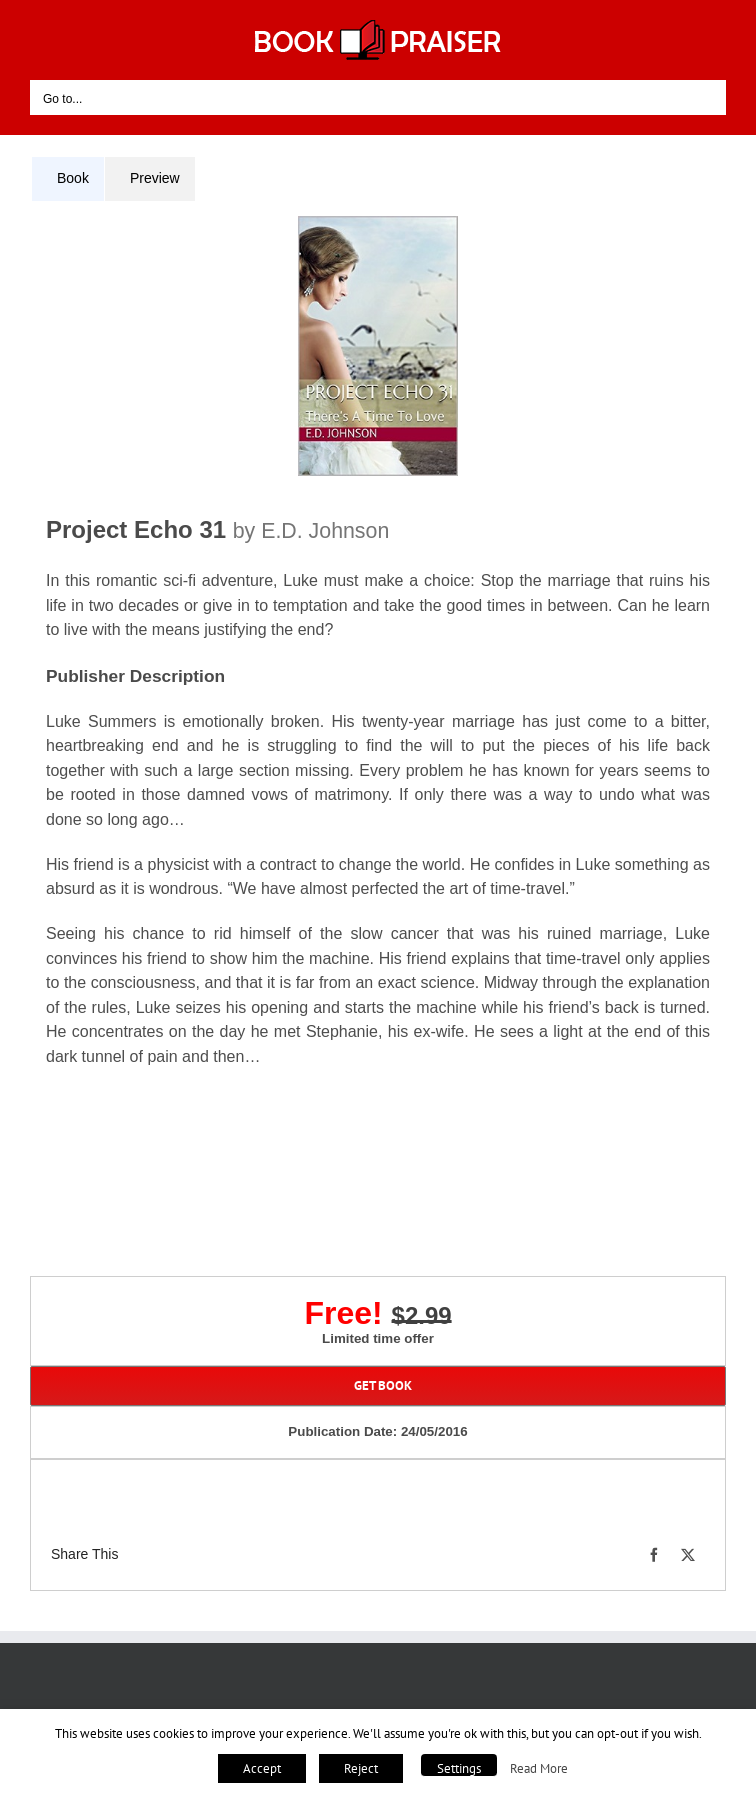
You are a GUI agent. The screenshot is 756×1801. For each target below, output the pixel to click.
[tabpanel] (378, 663)
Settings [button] (459, 1768)
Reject (361, 1768)
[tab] (68, 179)
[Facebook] (654, 1555)
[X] (688, 1555)
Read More (539, 1768)
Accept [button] (262, 1768)
